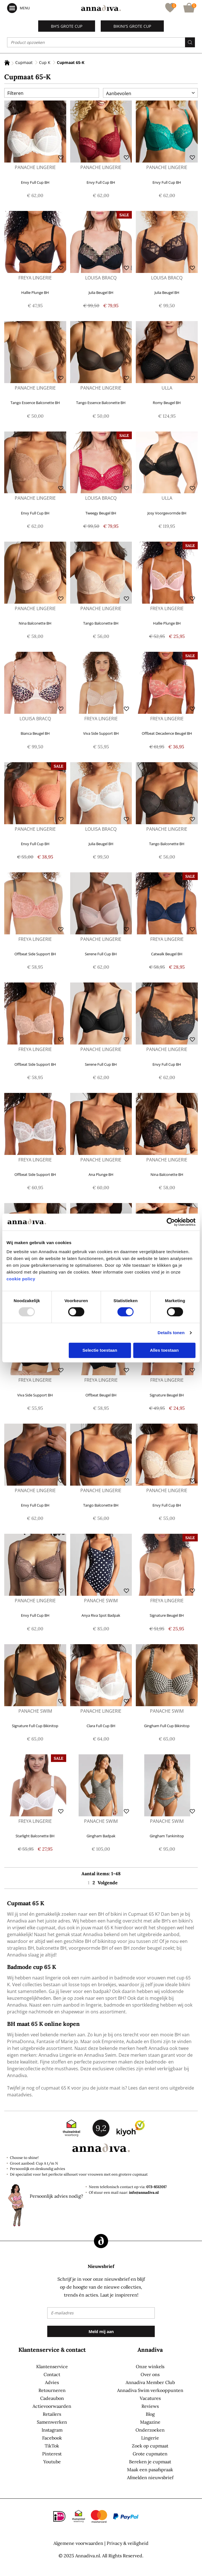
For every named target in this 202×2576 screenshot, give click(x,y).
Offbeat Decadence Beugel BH (167, 733)
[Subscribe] (101, 2331)
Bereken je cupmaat (150, 2461)
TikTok (52, 2446)
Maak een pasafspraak (150, 2469)
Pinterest (52, 2454)
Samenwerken (52, 2422)
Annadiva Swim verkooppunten (150, 2390)
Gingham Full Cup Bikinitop (167, 1725)
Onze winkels (150, 2366)
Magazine (150, 2422)
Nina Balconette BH (35, 623)
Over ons (150, 2374)
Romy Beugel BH (167, 402)
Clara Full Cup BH (101, 1725)
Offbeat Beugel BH (101, 1395)
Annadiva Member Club (150, 2382)
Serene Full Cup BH (101, 953)
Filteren (15, 93)
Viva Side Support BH (101, 733)
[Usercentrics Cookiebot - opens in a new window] (170, 1222)
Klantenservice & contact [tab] (52, 2349)
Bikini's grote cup (132, 26)
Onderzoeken (150, 2430)
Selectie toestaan (100, 1350)
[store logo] (101, 8)
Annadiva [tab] (150, 2349)
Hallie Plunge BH (35, 292)
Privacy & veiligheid (128, 2543)
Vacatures (150, 2398)
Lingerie (150, 2438)
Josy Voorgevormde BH (166, 513)
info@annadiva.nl (144, 2192)
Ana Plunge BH (101, 1174)
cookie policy (21, 1278)
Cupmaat (24, 62)
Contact (52, 2374)
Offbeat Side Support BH (35, 953)
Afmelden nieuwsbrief (150, 2477)
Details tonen (171, 1332)
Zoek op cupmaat (150, 2446)
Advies (52, 2382)
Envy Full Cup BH (35, 182)
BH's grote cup (66, 26)
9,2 (101, 2128)
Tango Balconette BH (101, 623)
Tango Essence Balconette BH (35, 402)
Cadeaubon (52, 2398)
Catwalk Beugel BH (166, 953)
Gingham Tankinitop (167, 1835)
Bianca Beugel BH (35, 733)
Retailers (52, 2414)
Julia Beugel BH (101, 292)
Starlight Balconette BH (35, 1835)
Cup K (45, 62)
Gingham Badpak (101, 1835)
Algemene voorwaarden (78, 2543)
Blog (150, 2414)
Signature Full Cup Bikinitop (35, 1725)
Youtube (52, 2461)
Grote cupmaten (150, 2454)
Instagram (52, 2430)
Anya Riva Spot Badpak (100, 1615)
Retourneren (52, 2390)
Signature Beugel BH (167, 1395)
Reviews (150, 2406)
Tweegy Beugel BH (100, 513)
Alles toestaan (164, 1350)
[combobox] (101, 42)
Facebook (52, 2438)
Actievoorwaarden (52, 2406)
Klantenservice (52, 2366)
